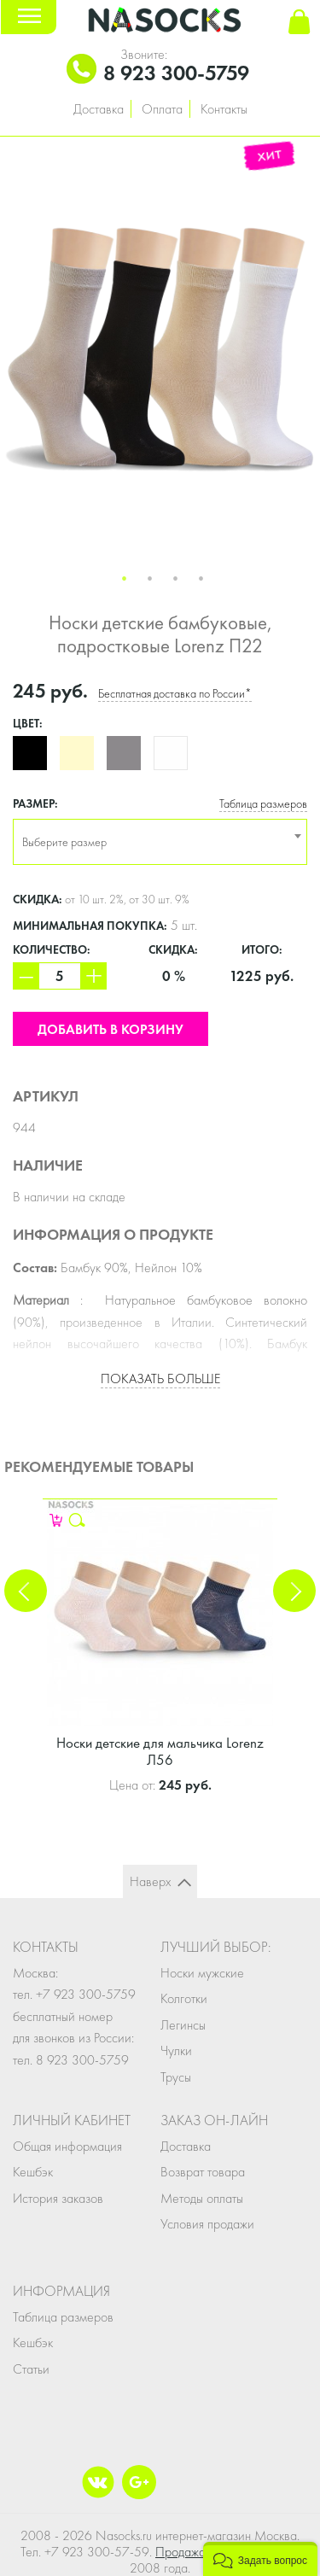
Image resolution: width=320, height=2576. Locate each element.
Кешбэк (33, 2172)
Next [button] (294, 1590)
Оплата (162, 109)
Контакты (224, 109)
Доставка (98, 109)
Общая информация (67, 2146)
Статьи (31, 2369)
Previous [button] (25, 1590)
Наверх (150, 1881)
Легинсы (183, 2025)
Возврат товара (202, 2172)
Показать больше (160, 1378)
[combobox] (160, 842)
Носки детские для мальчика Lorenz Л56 (160, 1751)
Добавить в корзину (110, 1029)
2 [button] (150, 579)
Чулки (176, 2050)
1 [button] (124, 579)
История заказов (58, 2198)
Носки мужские (202, 1973)
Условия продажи (207, 2224)
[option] (160, 350)
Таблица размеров (263, 804)
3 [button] (176, 579)
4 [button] (201, 579)
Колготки (183, 1998)
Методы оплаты (201, 2198)
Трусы (175, 2077)
